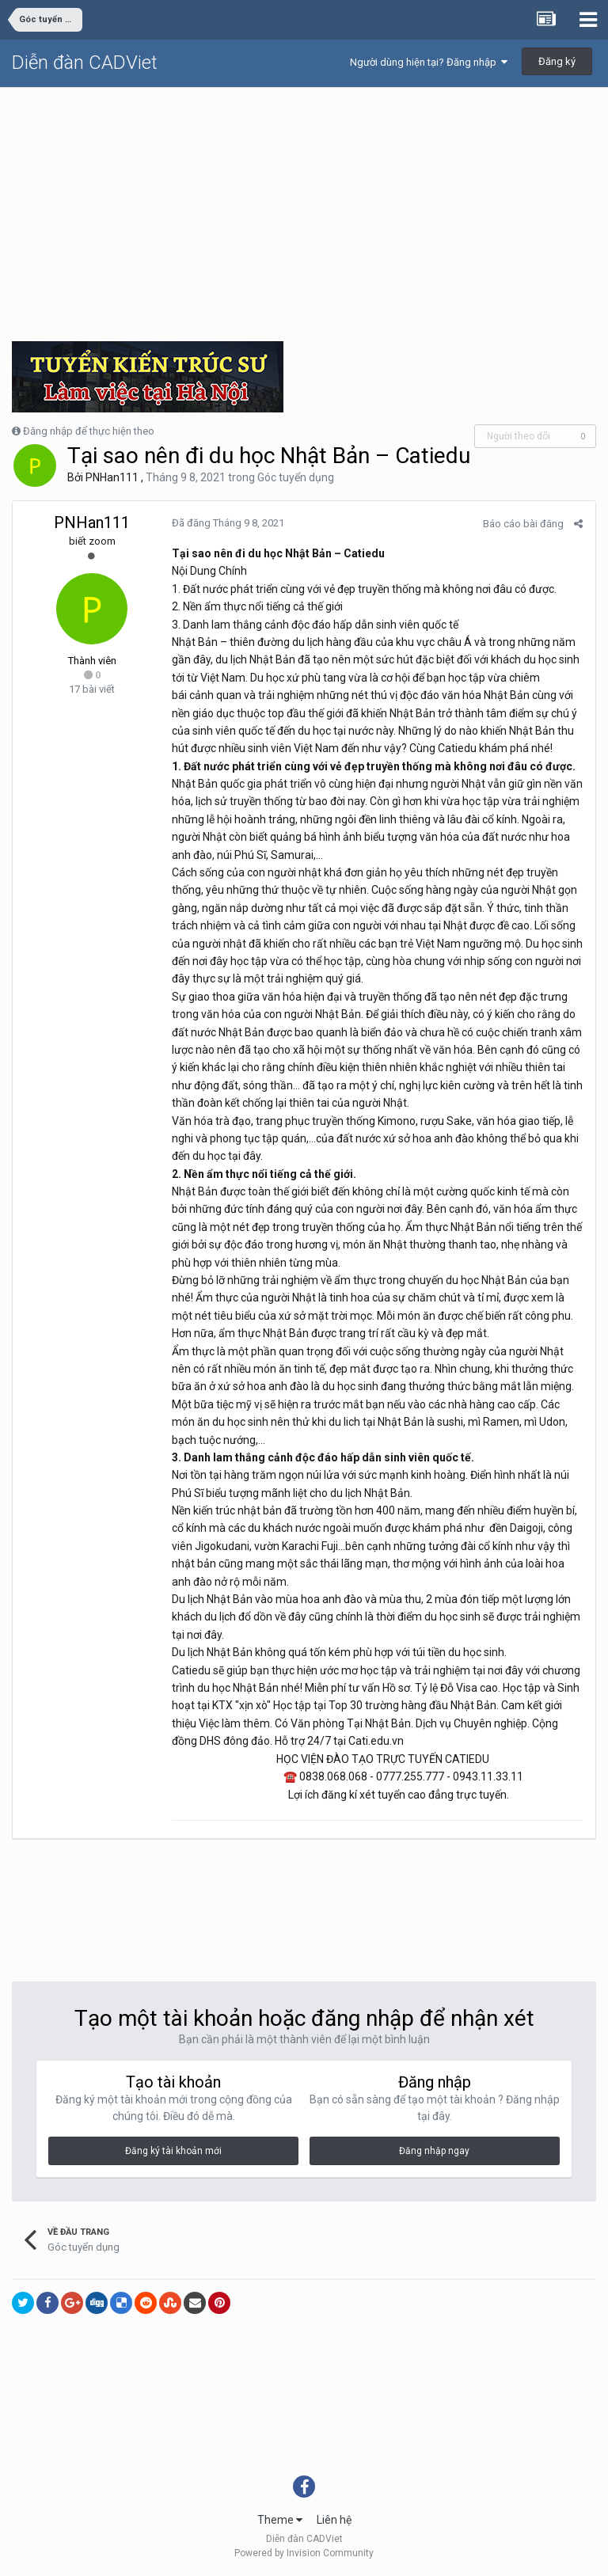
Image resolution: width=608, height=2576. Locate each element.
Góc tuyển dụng (295, 477)
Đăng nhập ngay (434, 2150)
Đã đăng (227, 523)
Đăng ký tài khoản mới (173, 2150)
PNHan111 (112, 477)
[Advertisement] (304, 206)
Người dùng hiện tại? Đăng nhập (428, 62)
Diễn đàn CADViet (85, 62)
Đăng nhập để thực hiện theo (88, 431)
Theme (279, 2519)
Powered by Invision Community (304, 2553)
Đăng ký (557, 61)
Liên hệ (334, 2519)
